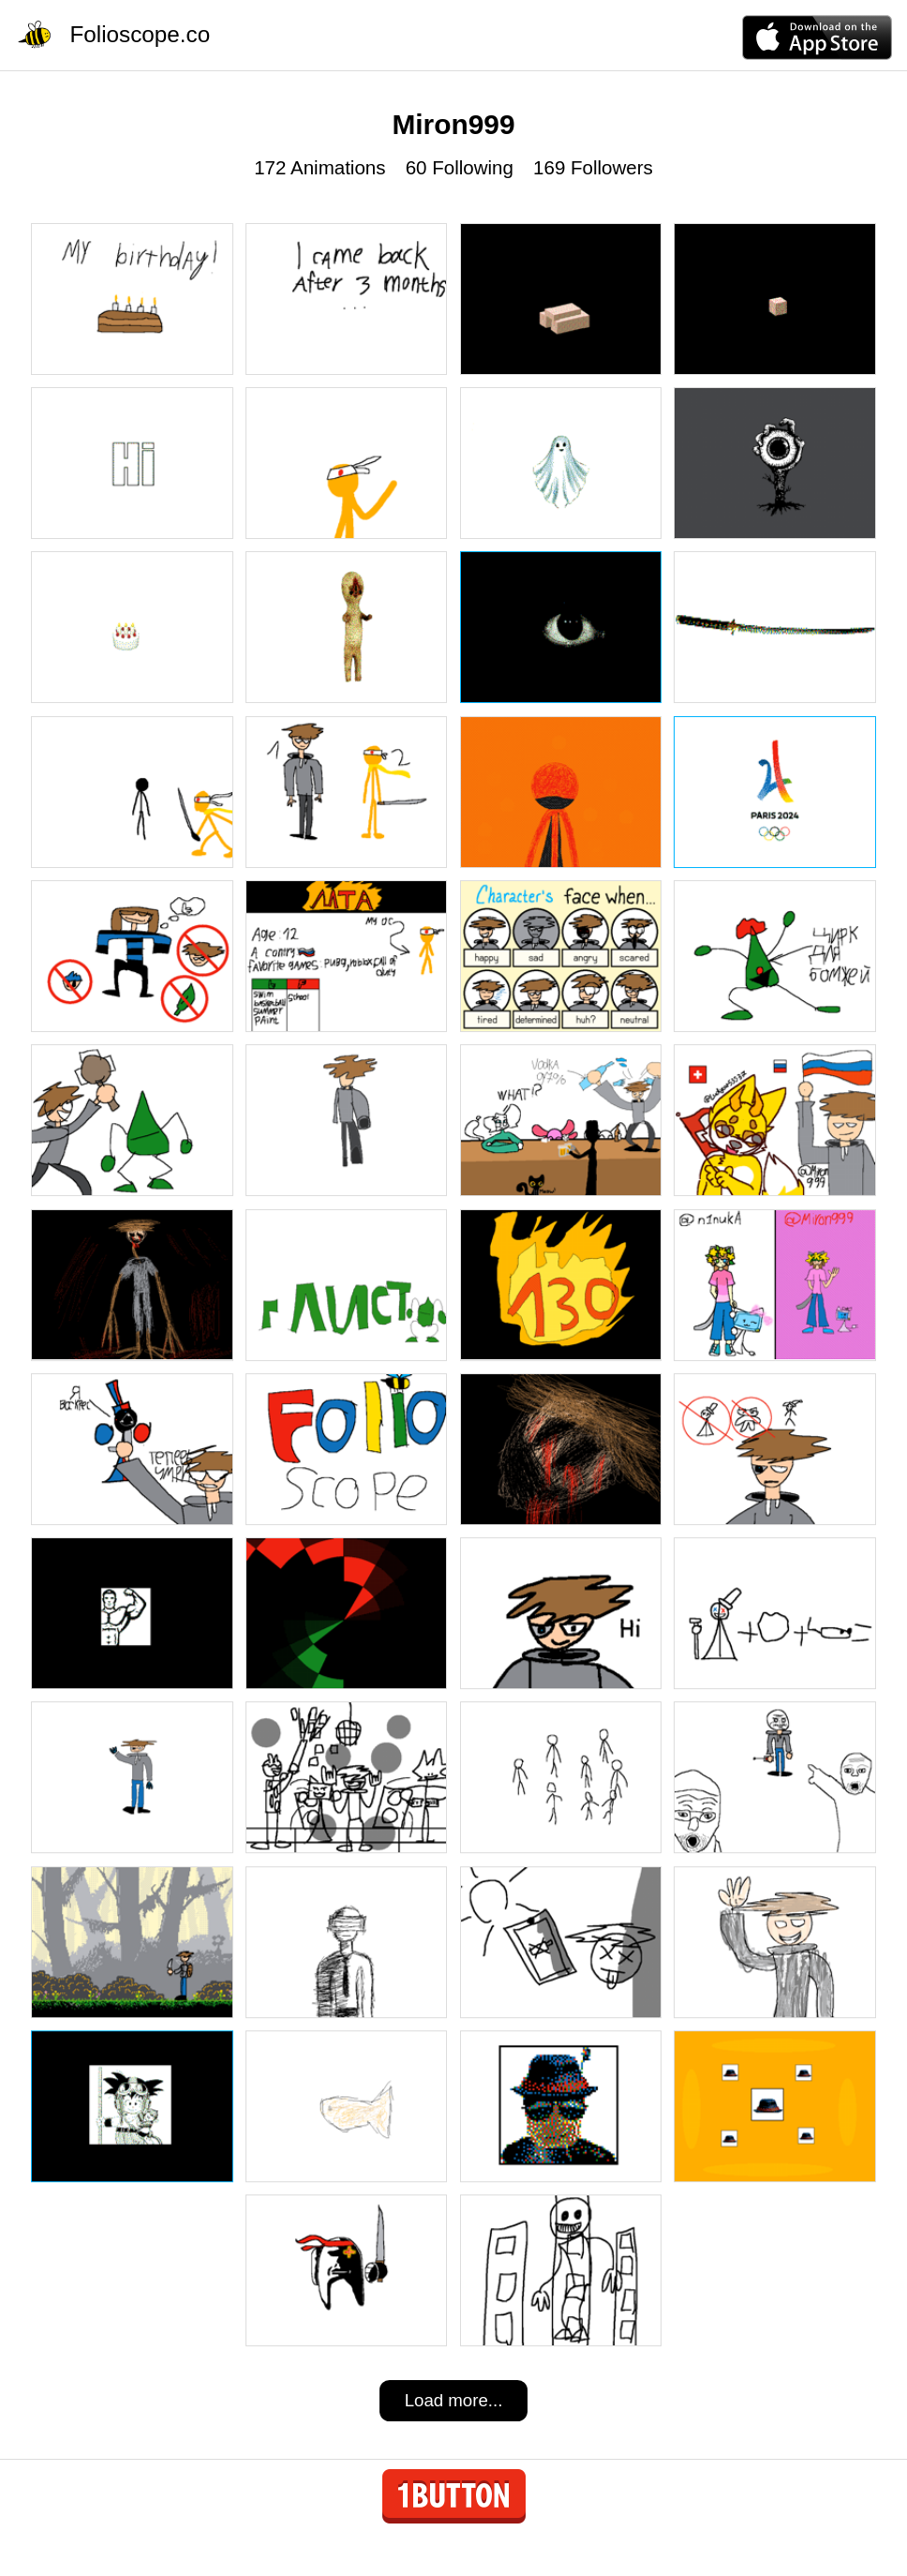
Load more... (454, 2400)
